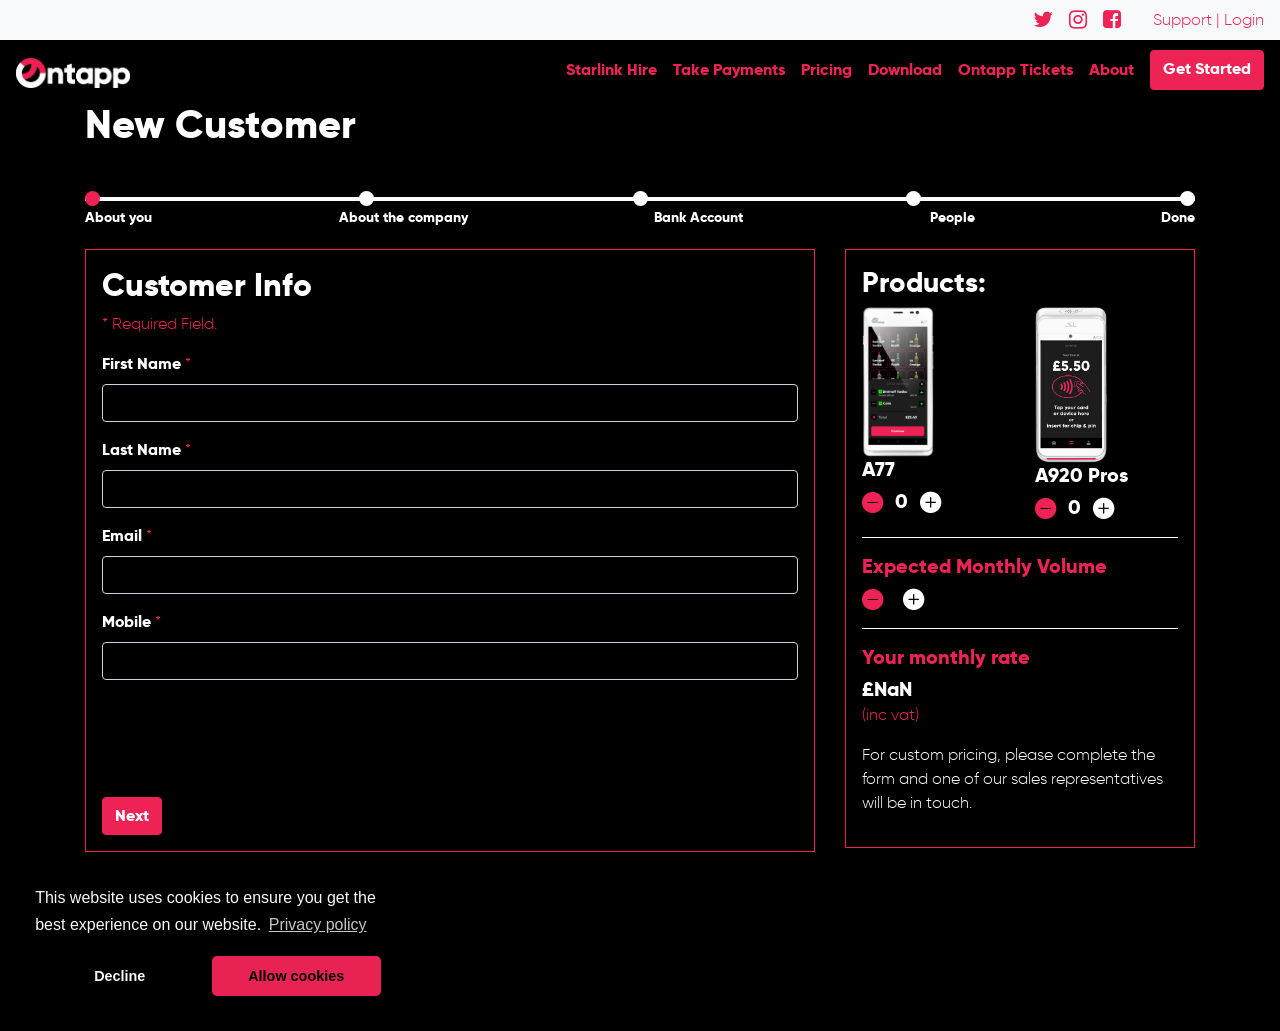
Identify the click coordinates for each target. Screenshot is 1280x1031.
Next (132, 815)
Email (127, 535)
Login (1244, 19)
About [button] (1111, 69)
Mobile (131, 621)
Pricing (826, 69)
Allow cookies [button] (296, 976)
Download (905, 69)
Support (1182, 19)
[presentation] (254, 735)
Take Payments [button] (729, 69)
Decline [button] (119, 976)
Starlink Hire (611, 69)
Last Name (146, 449)
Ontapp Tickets (1015, 69)
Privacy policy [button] (318, 924)
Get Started (1207, 68)
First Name (146, 363)
